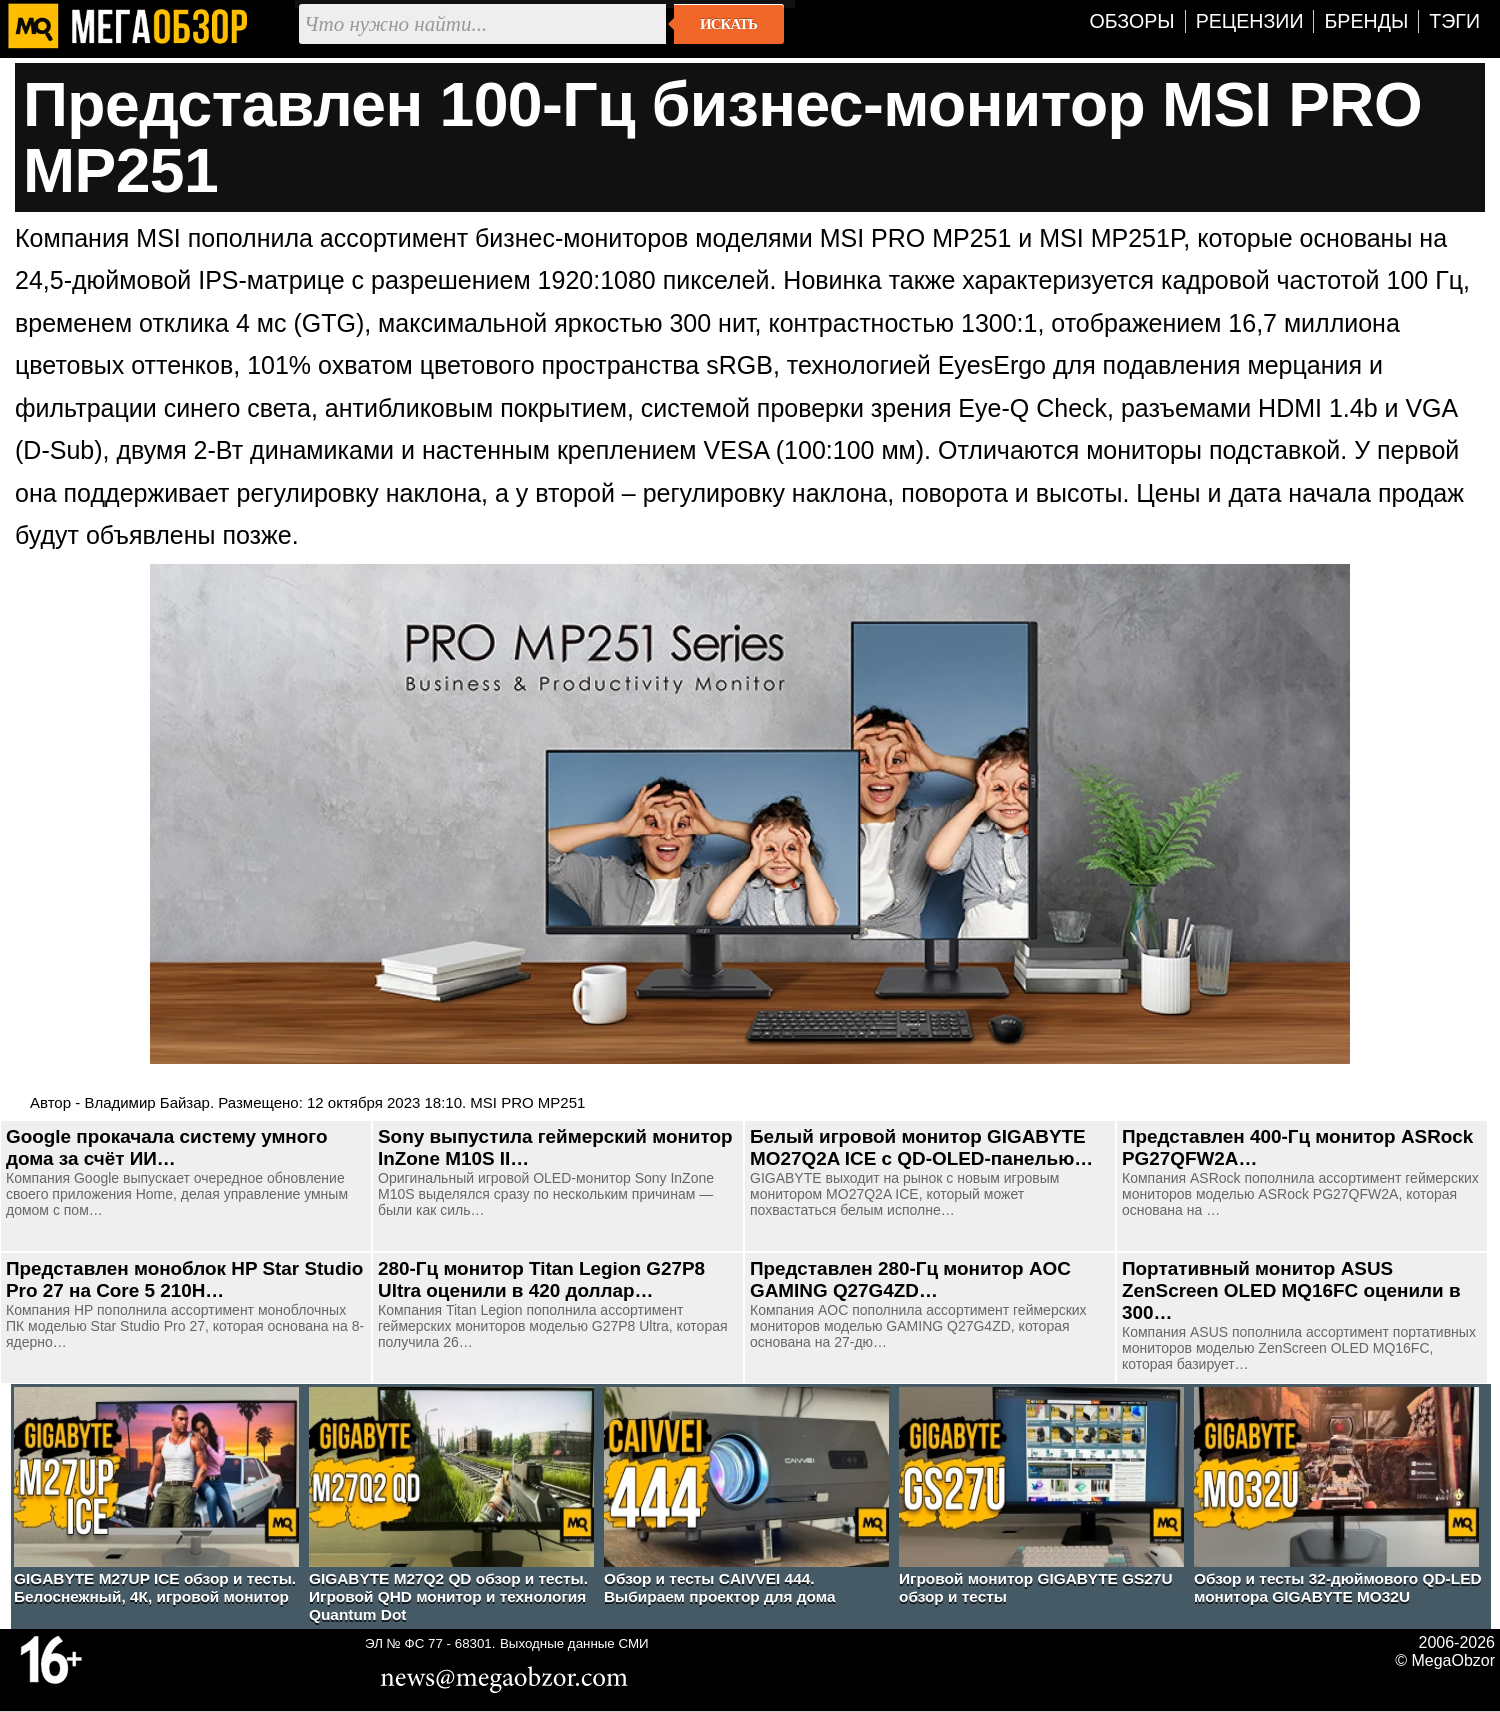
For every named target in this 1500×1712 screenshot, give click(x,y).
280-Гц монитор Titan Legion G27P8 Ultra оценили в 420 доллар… (541, 1279)
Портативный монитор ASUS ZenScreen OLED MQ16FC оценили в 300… (1291, 1290)
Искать (728, 24)
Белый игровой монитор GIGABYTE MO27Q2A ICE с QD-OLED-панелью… (921, 1147)
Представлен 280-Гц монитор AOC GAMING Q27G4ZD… (910, 1279)
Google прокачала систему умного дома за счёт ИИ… (166, 1147)
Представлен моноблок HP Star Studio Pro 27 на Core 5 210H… (184, 1279)
